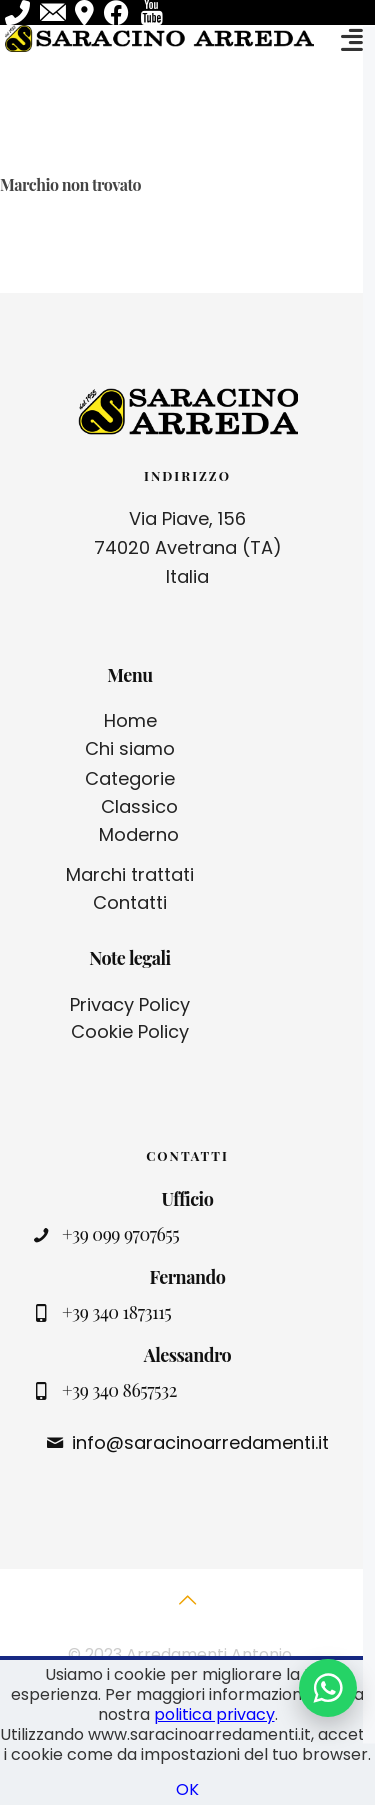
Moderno (139, 834)
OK (187, 1789)
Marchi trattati (130, 874)
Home (130, 720)
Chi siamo (130, 748)
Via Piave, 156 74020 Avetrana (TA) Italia (188, 547)
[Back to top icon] (188, 1611)
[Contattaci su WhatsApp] (328, 1688)
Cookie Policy (130, 1031)
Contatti (130, 902)
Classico (139, 806)
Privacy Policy (130, 1004)
